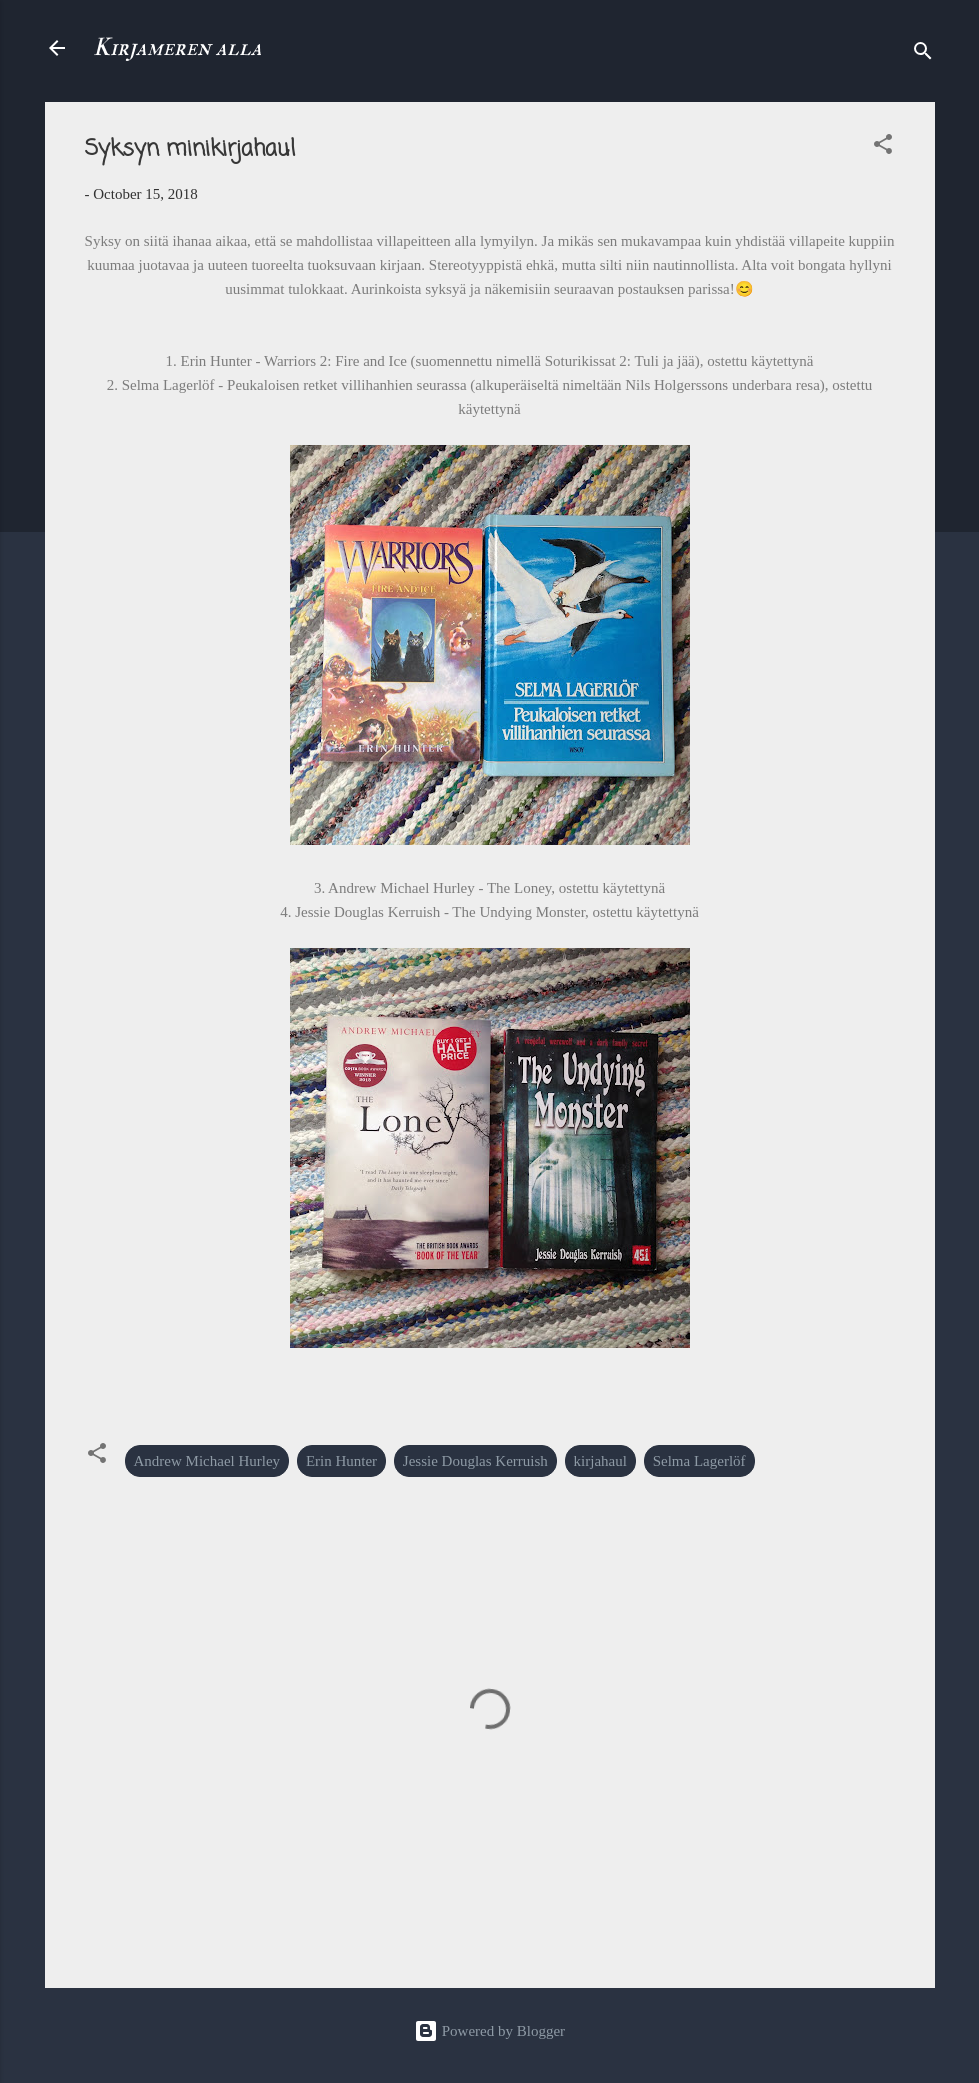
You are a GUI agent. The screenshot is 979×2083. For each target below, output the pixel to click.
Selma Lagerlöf (699, 1461)
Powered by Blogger (489, 2031)
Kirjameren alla (177, 47)
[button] (883, 147)
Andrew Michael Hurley (207, 1461)
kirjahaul (600, 1461)
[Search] (923, 54)
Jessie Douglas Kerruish (475, 1461)
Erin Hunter (341, 1461)
